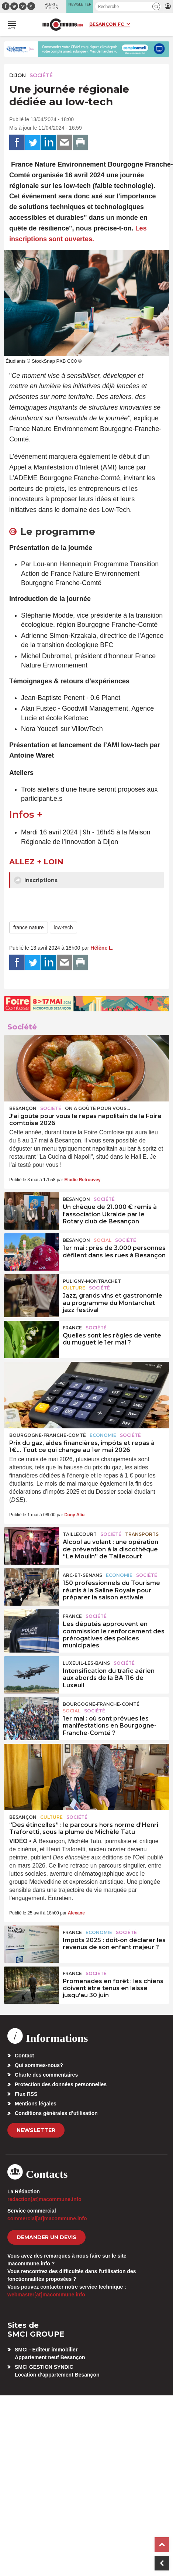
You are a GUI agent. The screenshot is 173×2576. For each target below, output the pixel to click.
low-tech (63, 927)
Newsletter (36, 2130)
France (72, 1327)
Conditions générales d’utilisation (56, 2113)
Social (102, 1240)
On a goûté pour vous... (97, 1108)
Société (41, 75)
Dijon (17, 75)
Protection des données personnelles (61, 2084)
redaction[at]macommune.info (44, 2199)
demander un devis (46, 2237)
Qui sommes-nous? (39, 2065)
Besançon (23, 1108)
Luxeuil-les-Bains (86, 1663)
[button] (156, 6)
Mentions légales (35, 2104)
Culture (74, 1288)
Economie (103, 1435)
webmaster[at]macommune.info (46, 2294)
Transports (142, 1534)
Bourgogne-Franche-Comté (47, 1435)
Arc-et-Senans (82, 1575)
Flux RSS (26, 2094)
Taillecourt (80, 1534)
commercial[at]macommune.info (47, 2218)
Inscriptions (36, 880)
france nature (28, 927)
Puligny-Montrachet (92, 1281)
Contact (24, 2056)
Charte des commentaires (46, 2075)
